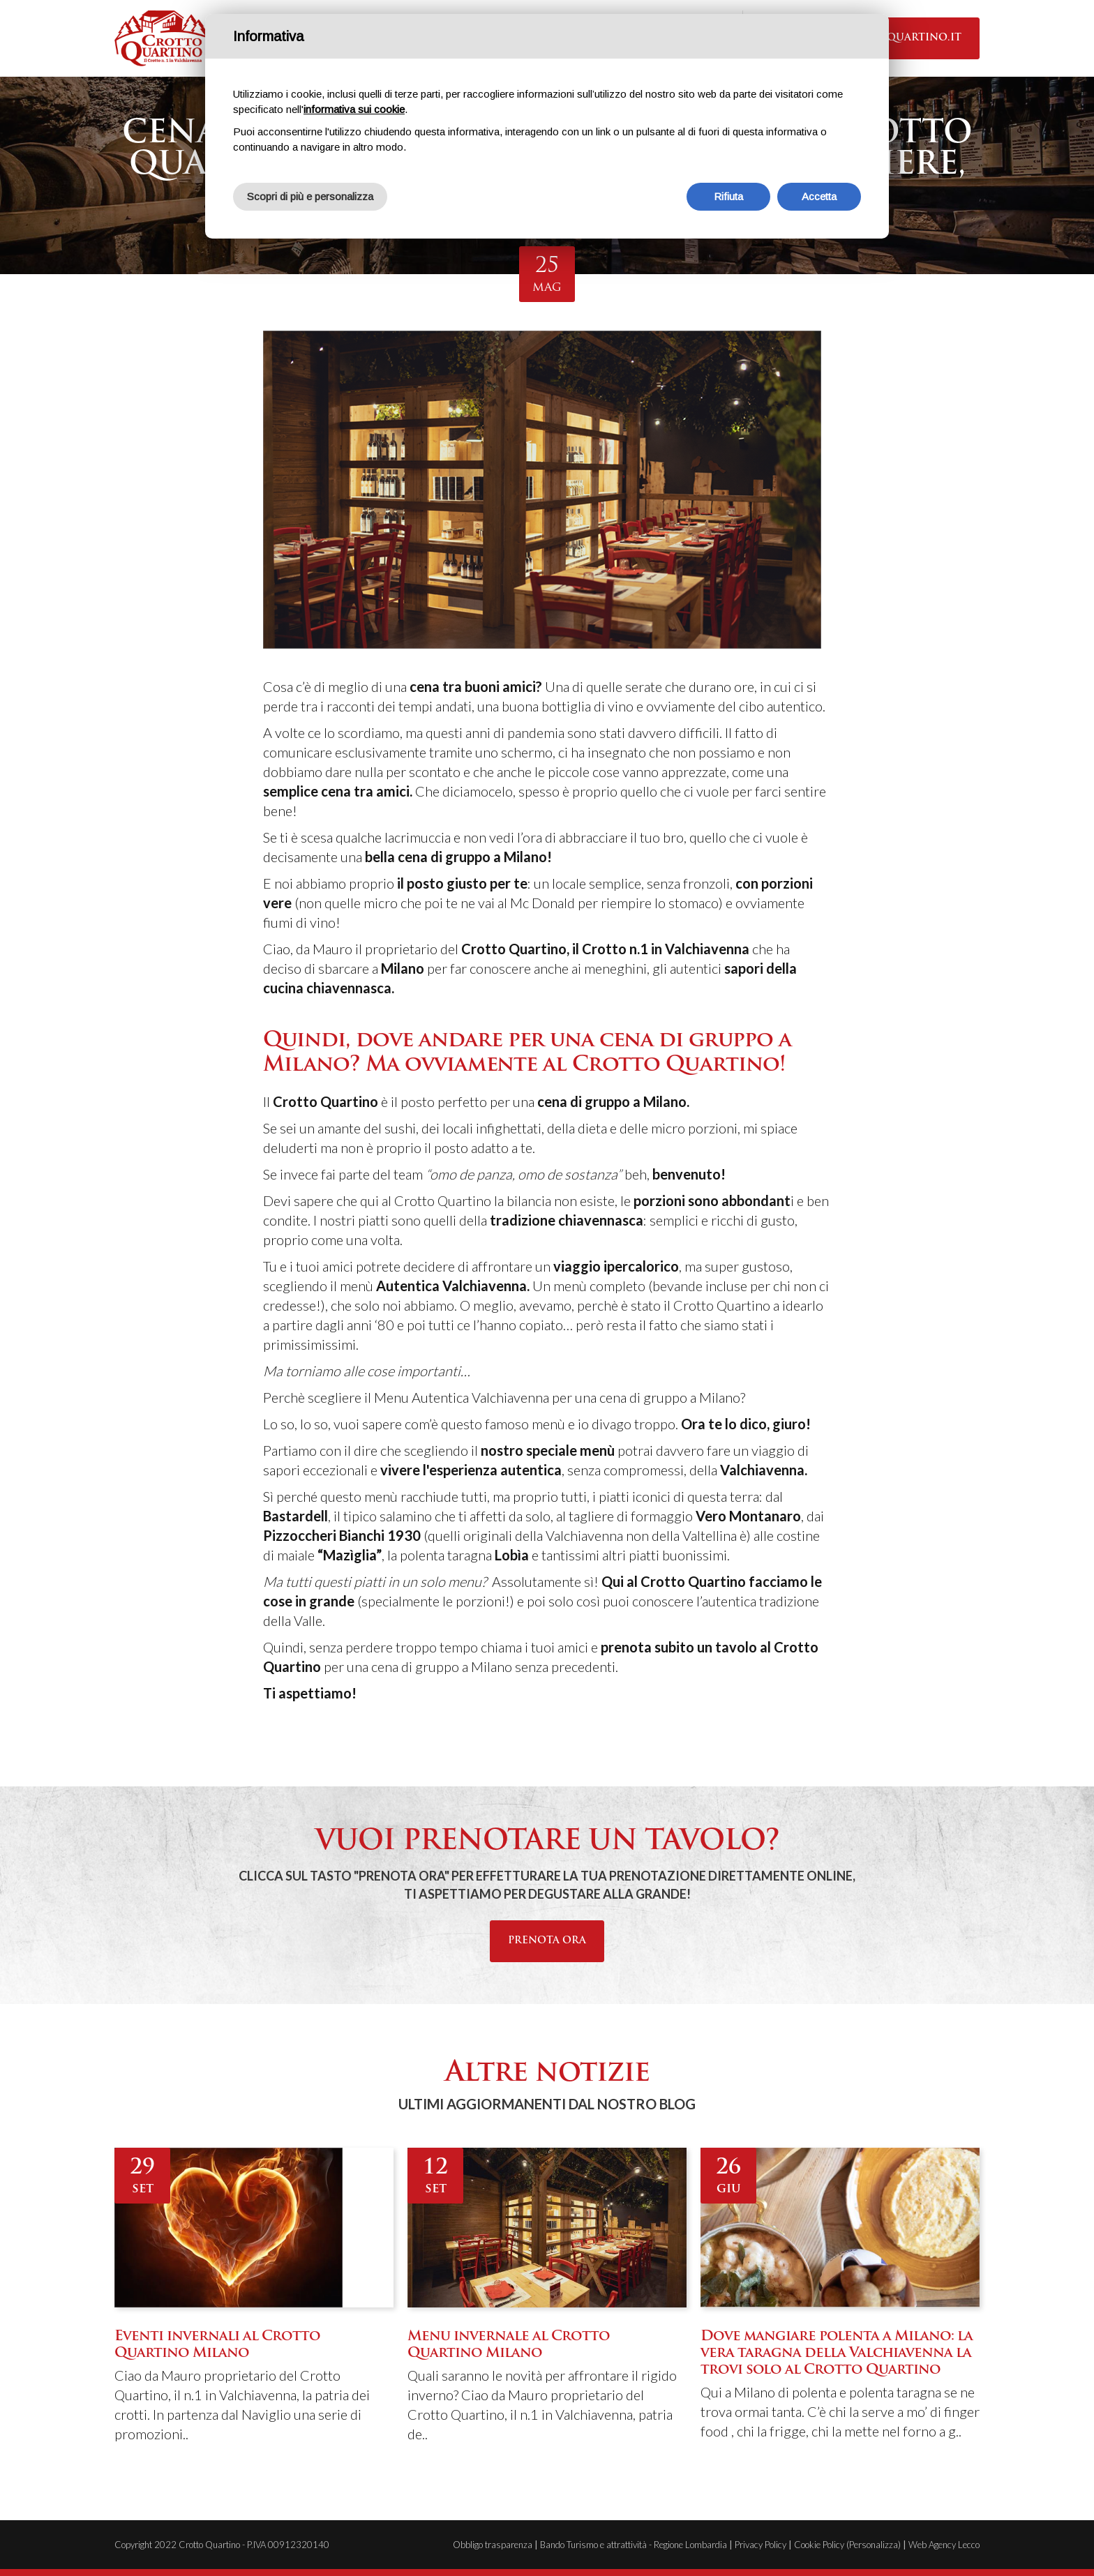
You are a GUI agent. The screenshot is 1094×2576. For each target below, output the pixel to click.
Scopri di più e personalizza (310, 196)
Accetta (819, 196)
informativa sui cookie (354, 109)
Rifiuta (728, 196)
